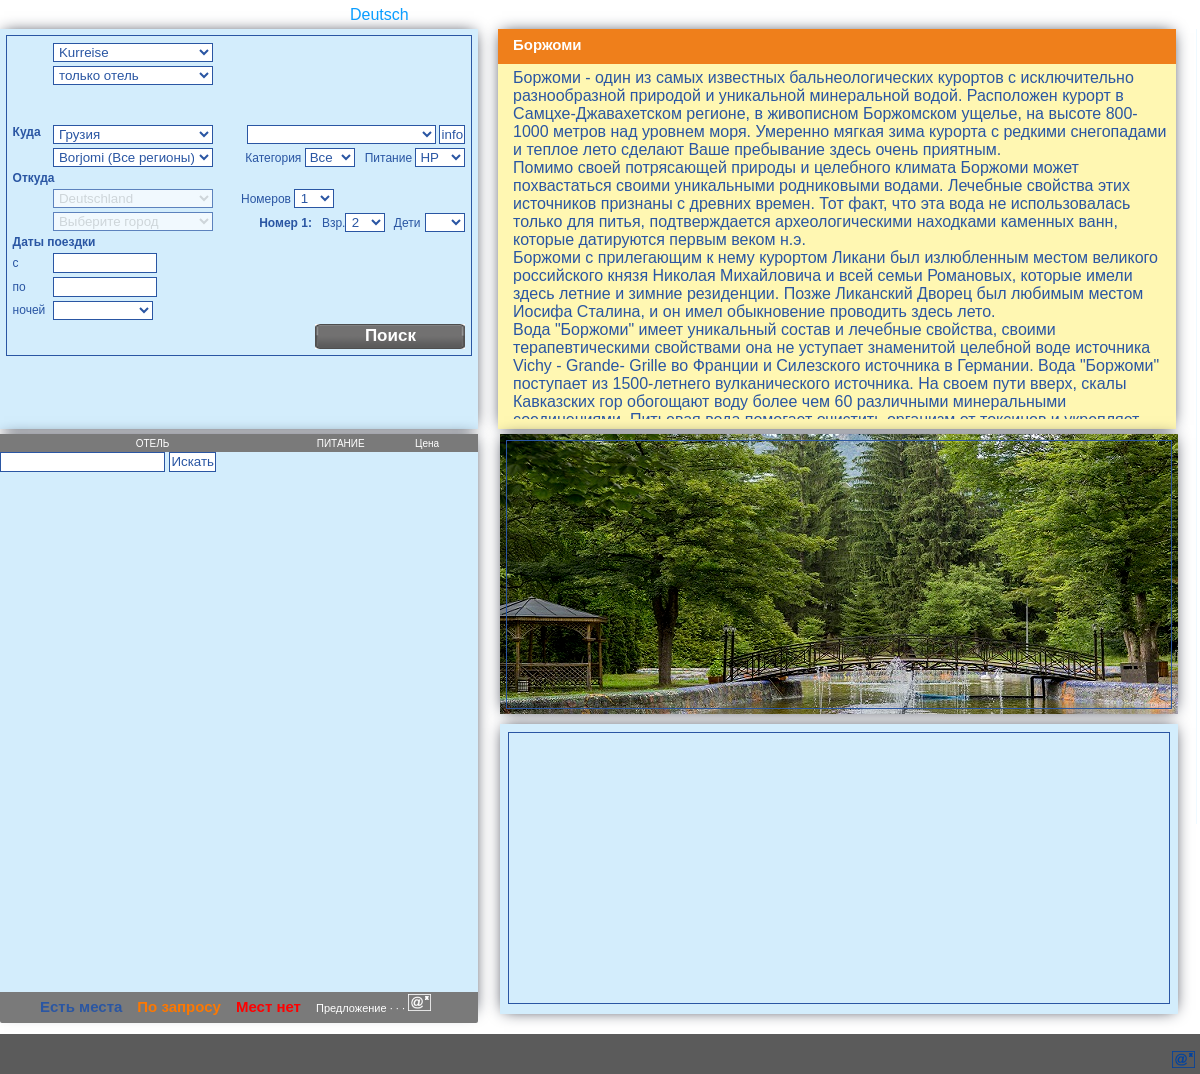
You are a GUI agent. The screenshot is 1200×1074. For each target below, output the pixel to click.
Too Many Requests (341, 134)
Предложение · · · (373, 1008)
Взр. (334, 223)
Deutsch (379, 14)
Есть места (81, 1006)
